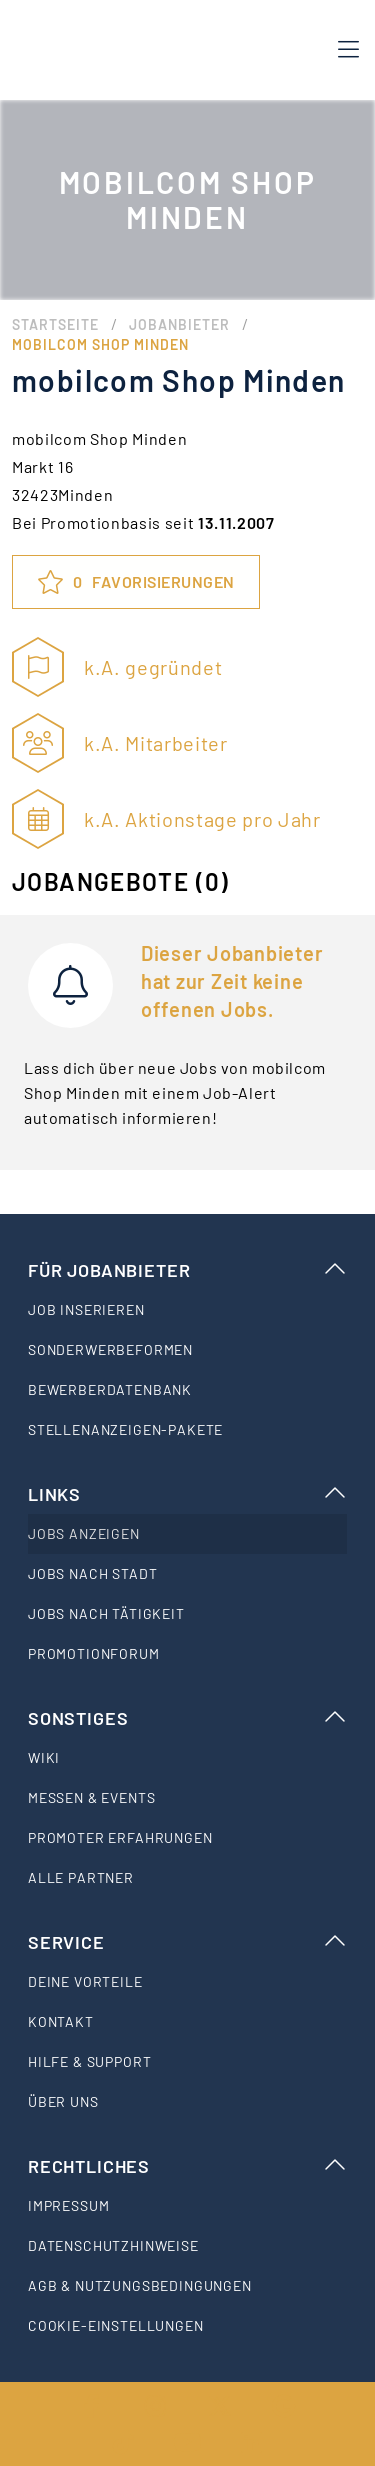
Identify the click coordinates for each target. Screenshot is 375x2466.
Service (187, 1942)
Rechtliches (187, 2166)
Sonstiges (187, 1718)
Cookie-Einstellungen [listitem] (116, 2325)
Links (187, 1494)
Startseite (55, 324)
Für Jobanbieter (187, 1270)
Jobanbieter (179, 324)
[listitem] (187, 1310)
